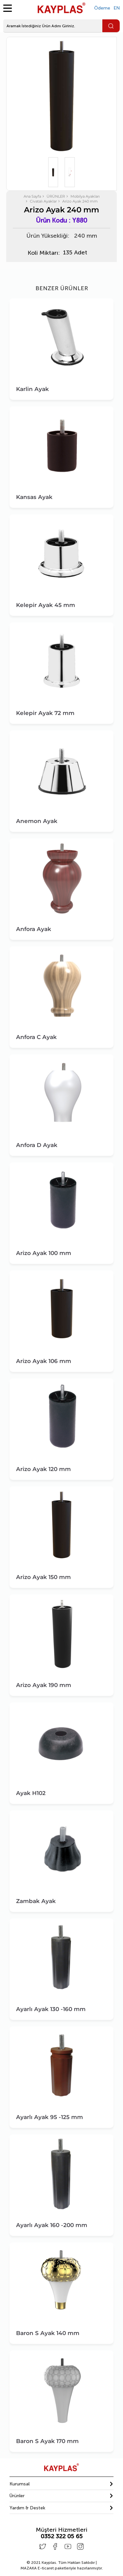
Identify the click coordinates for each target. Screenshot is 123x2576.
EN (116, 8)
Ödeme (102, 8)
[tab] (62, 2484)
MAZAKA (28, 2568)
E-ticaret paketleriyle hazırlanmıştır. (61, 2568)
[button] (62, 2484)
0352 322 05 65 (62, 2536)
